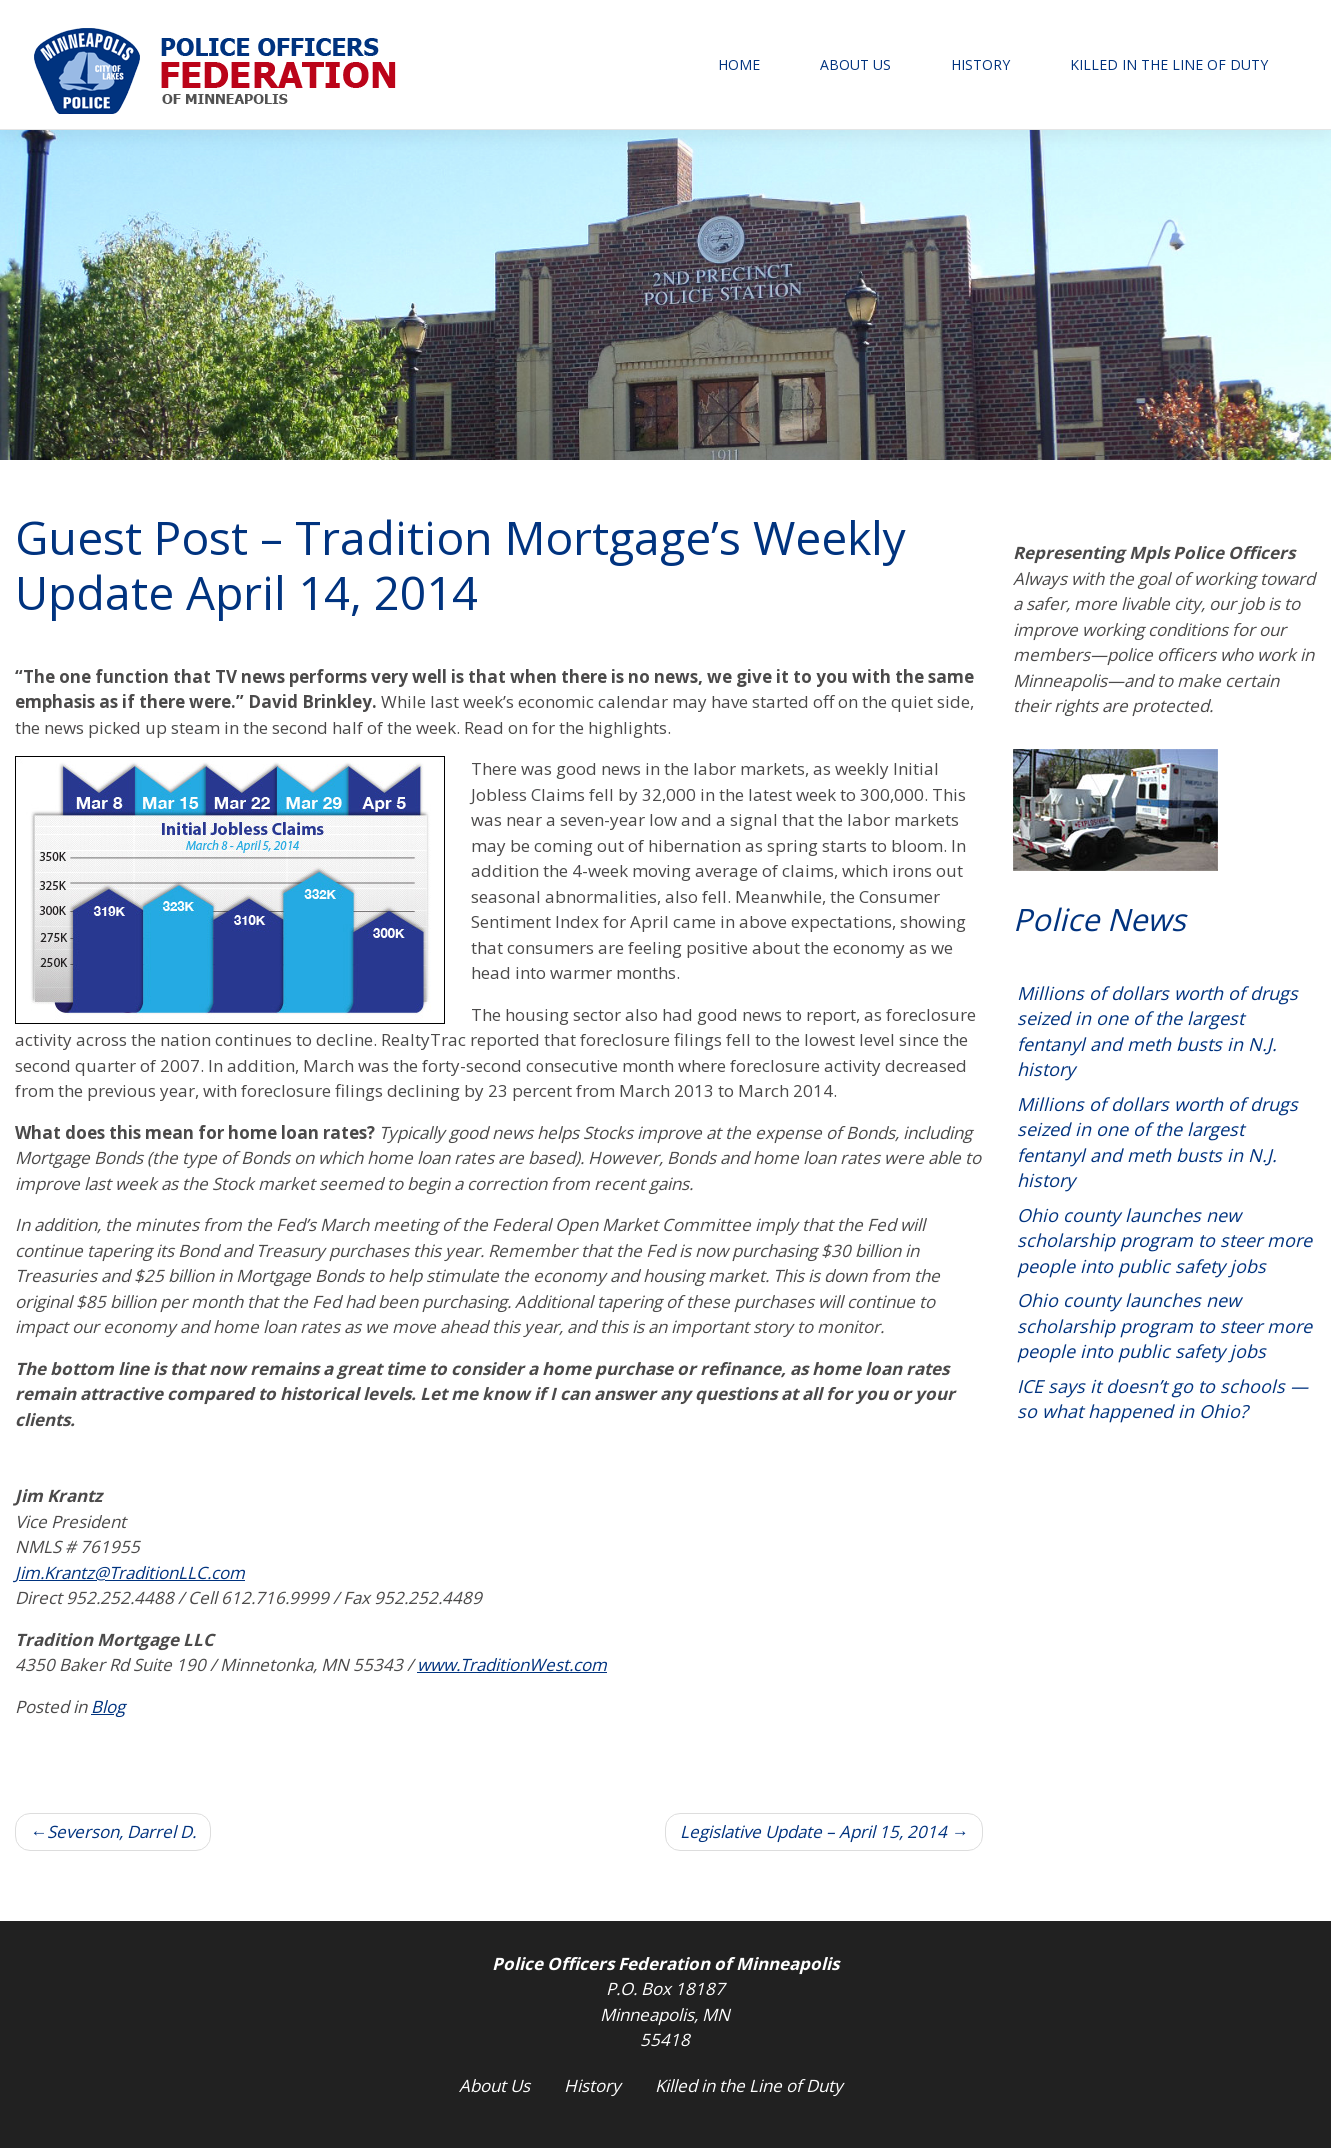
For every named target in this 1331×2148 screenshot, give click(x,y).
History (980, 64)
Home (739, 64)
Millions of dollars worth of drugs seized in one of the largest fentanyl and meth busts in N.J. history (1157, 1031)
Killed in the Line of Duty (1169, 64)
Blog (108, 1706)
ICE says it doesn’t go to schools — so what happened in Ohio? (1162, 1399)
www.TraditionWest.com (512, 1664)
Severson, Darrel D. (121, 1831)
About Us (855, 64)
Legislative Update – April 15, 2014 (813, 1831)
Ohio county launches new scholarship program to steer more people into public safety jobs (1164, 1240)
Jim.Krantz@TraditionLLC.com (130, 1572)
